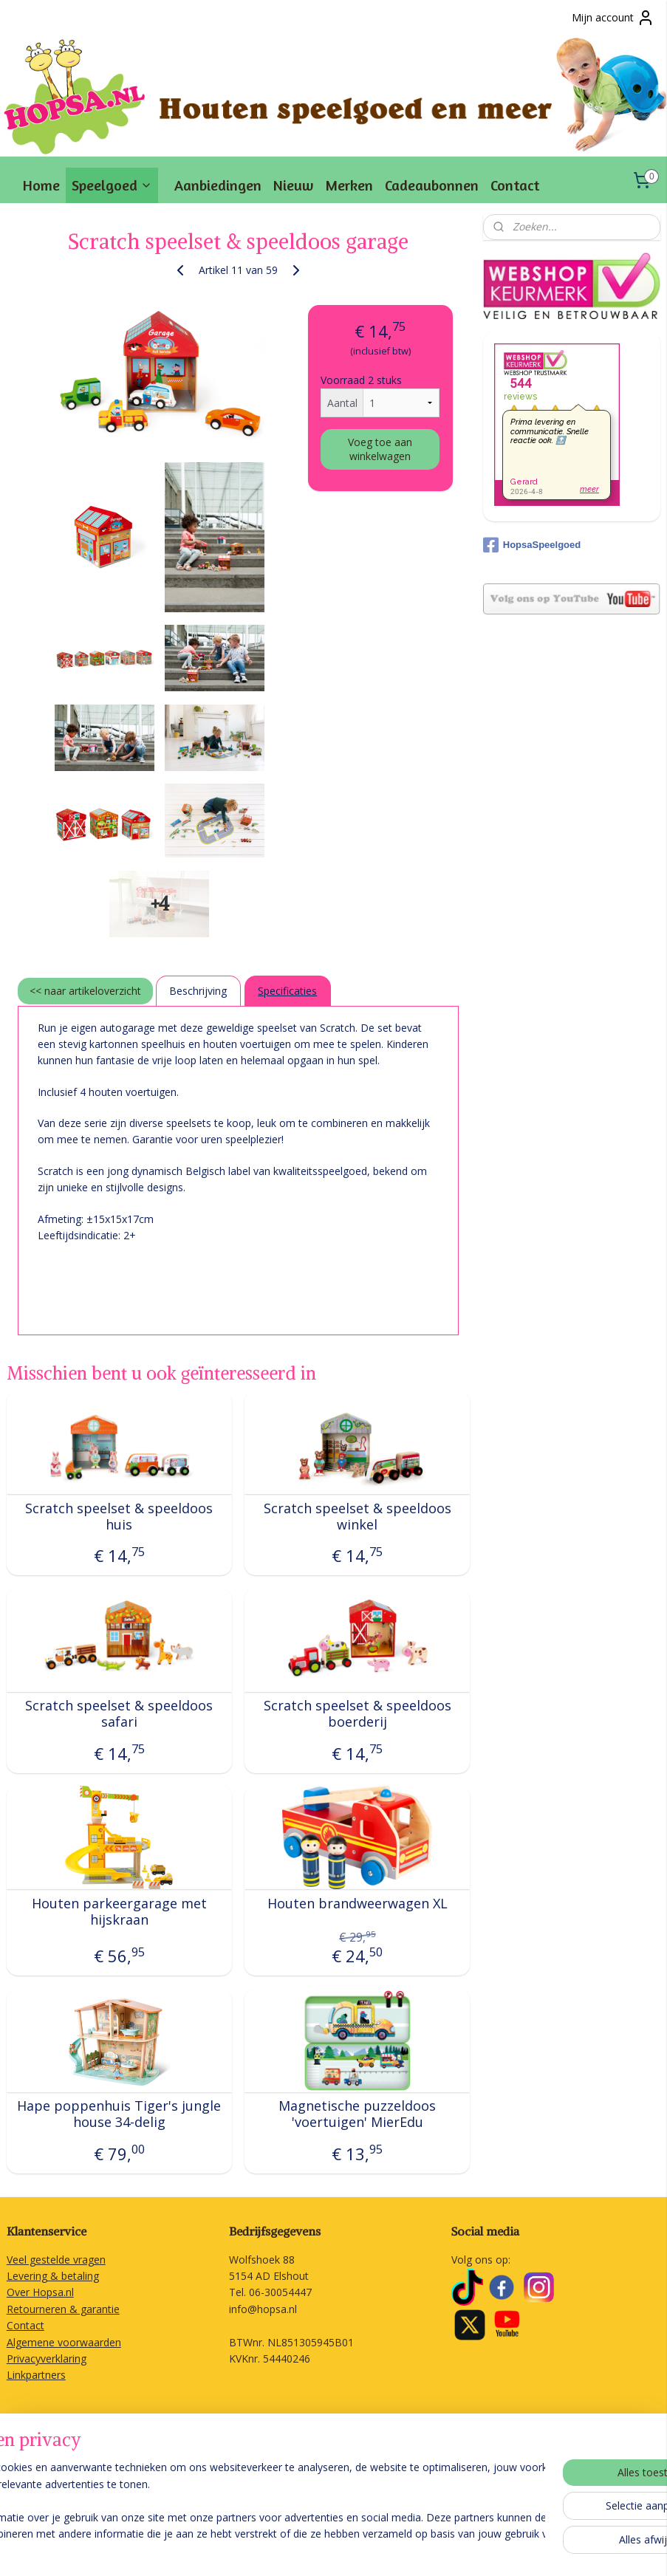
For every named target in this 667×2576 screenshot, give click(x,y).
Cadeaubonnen (432, 185)
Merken (349, 185)
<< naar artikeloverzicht (85, 991)
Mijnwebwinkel (539, 2549)
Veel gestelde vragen (56, 2260)
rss (354, 2549)
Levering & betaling (53, 2276)
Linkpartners (36, 2375)
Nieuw (293, 185)
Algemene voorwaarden (64, 2342)
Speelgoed (112, 185)
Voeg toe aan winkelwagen (380, 449)
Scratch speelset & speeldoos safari (119, 1714)
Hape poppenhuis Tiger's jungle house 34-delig (119, 2115)
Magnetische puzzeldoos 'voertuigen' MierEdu (357, 2115)
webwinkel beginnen (410, 2549)
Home (41, 185)
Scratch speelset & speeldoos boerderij (357, 1714)
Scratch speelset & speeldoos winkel (357, 1516)
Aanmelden (45, 2484)
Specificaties (287, 991)
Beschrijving (198, 991)
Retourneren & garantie (63, 2309)
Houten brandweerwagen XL (357, 1904)
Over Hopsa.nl (40, 2292)
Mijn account (613, 18)
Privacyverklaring (46, 2358)
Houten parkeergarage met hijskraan (119, 1912)
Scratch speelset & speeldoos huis (119, 1516)
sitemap (323, 2549)
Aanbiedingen (217, 185)
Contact (514, 185)
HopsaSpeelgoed (532, 545)
